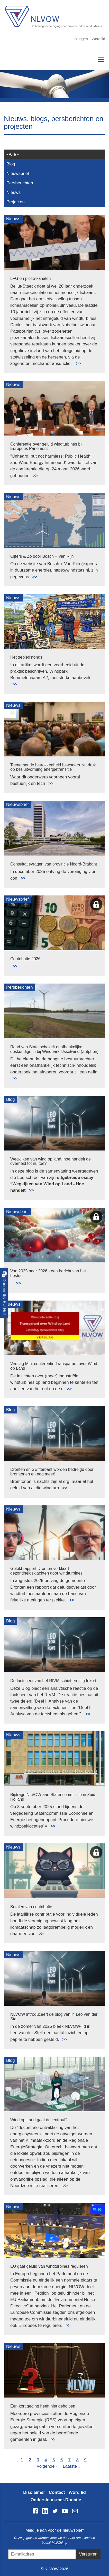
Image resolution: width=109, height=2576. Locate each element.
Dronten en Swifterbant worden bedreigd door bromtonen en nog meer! (52, 1471)
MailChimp (59, 2543)
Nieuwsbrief (17, 173)
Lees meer (12, 681)
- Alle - (12, 154)
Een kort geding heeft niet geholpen (42, 2406)
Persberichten (19, 183)
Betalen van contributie (31, 1907)
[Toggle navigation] (101, 60)
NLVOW (53, 20)
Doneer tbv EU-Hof (4, 1293)
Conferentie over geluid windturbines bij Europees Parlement (46, 446)
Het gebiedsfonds (26, 657)
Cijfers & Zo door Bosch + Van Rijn (42, 556)
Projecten (15, 201)
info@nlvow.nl (75, 2511)
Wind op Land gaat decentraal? (38, 2120)
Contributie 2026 (25, 959)
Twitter (55, 2511)
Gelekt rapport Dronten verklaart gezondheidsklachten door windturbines (46, 1570)
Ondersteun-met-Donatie (56, 2499)
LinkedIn (45, 2511)
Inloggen (81, 39)
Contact (57, 2492)
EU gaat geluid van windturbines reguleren (49, 2266)
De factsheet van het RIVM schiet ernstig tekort (53, 1680)
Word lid (98, 39)
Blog (10, 164)
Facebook (35, 2511)
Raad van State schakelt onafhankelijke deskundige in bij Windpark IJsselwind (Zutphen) (54, 1049)
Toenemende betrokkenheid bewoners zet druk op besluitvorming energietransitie (53, 767)
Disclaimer (34, 2492)
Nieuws (13, 192)
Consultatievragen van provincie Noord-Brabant (53, 864)
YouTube (65, 2511)
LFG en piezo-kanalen (30, 278)
